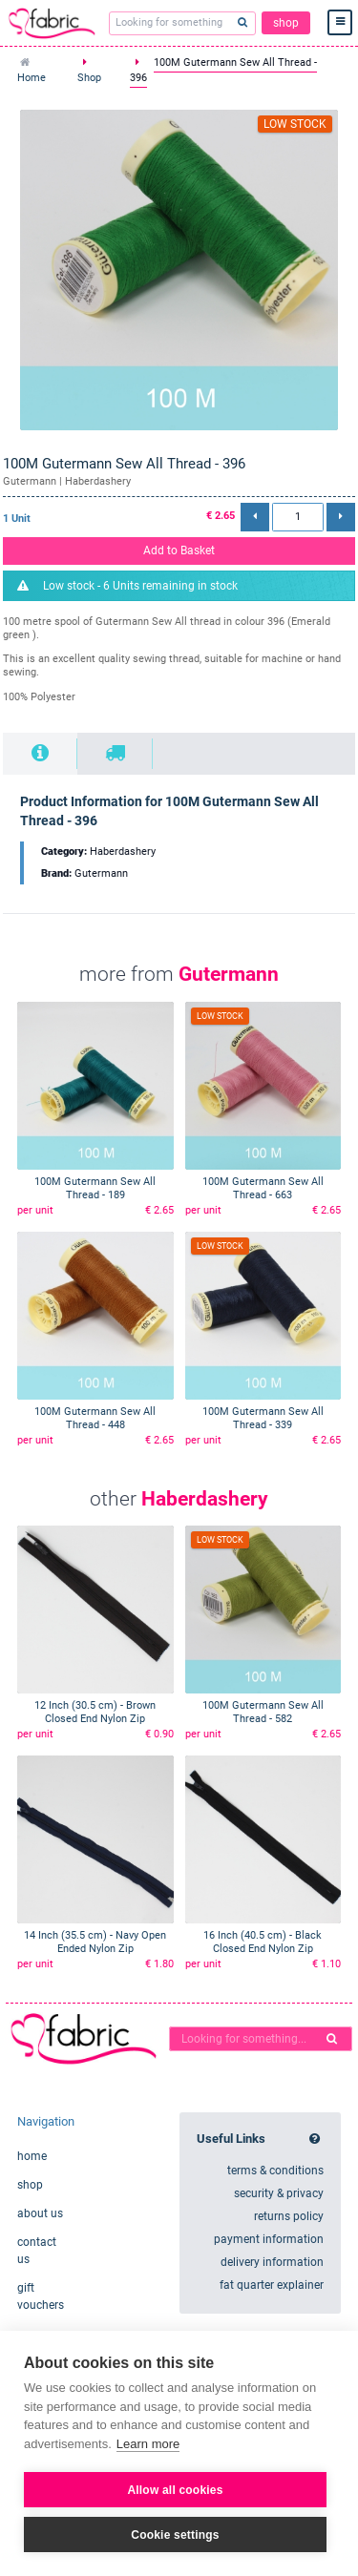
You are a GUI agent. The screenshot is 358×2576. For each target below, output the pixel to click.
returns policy (289, 2216)
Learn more (147, 2444)
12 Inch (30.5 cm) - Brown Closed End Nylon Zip (95, 1712)
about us (40, 2213)
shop (286, 23)
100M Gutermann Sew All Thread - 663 (263, 1188)
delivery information (272, 2262)
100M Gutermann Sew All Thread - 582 (263, 1712)
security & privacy (279, 2193)
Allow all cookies (174, 2490)
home (32, 2156)
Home (31, 78)
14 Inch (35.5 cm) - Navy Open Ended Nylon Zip (95, 1942)
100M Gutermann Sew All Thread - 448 (95, 1418)
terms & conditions (275, 2170)
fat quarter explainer (272, 2285)
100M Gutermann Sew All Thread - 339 (263, 1418)
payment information (269, 2239)
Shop (89, 78)
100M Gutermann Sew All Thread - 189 (95, 1188)
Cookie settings (175, 2535)
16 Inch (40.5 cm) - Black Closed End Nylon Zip (262, 1942)
